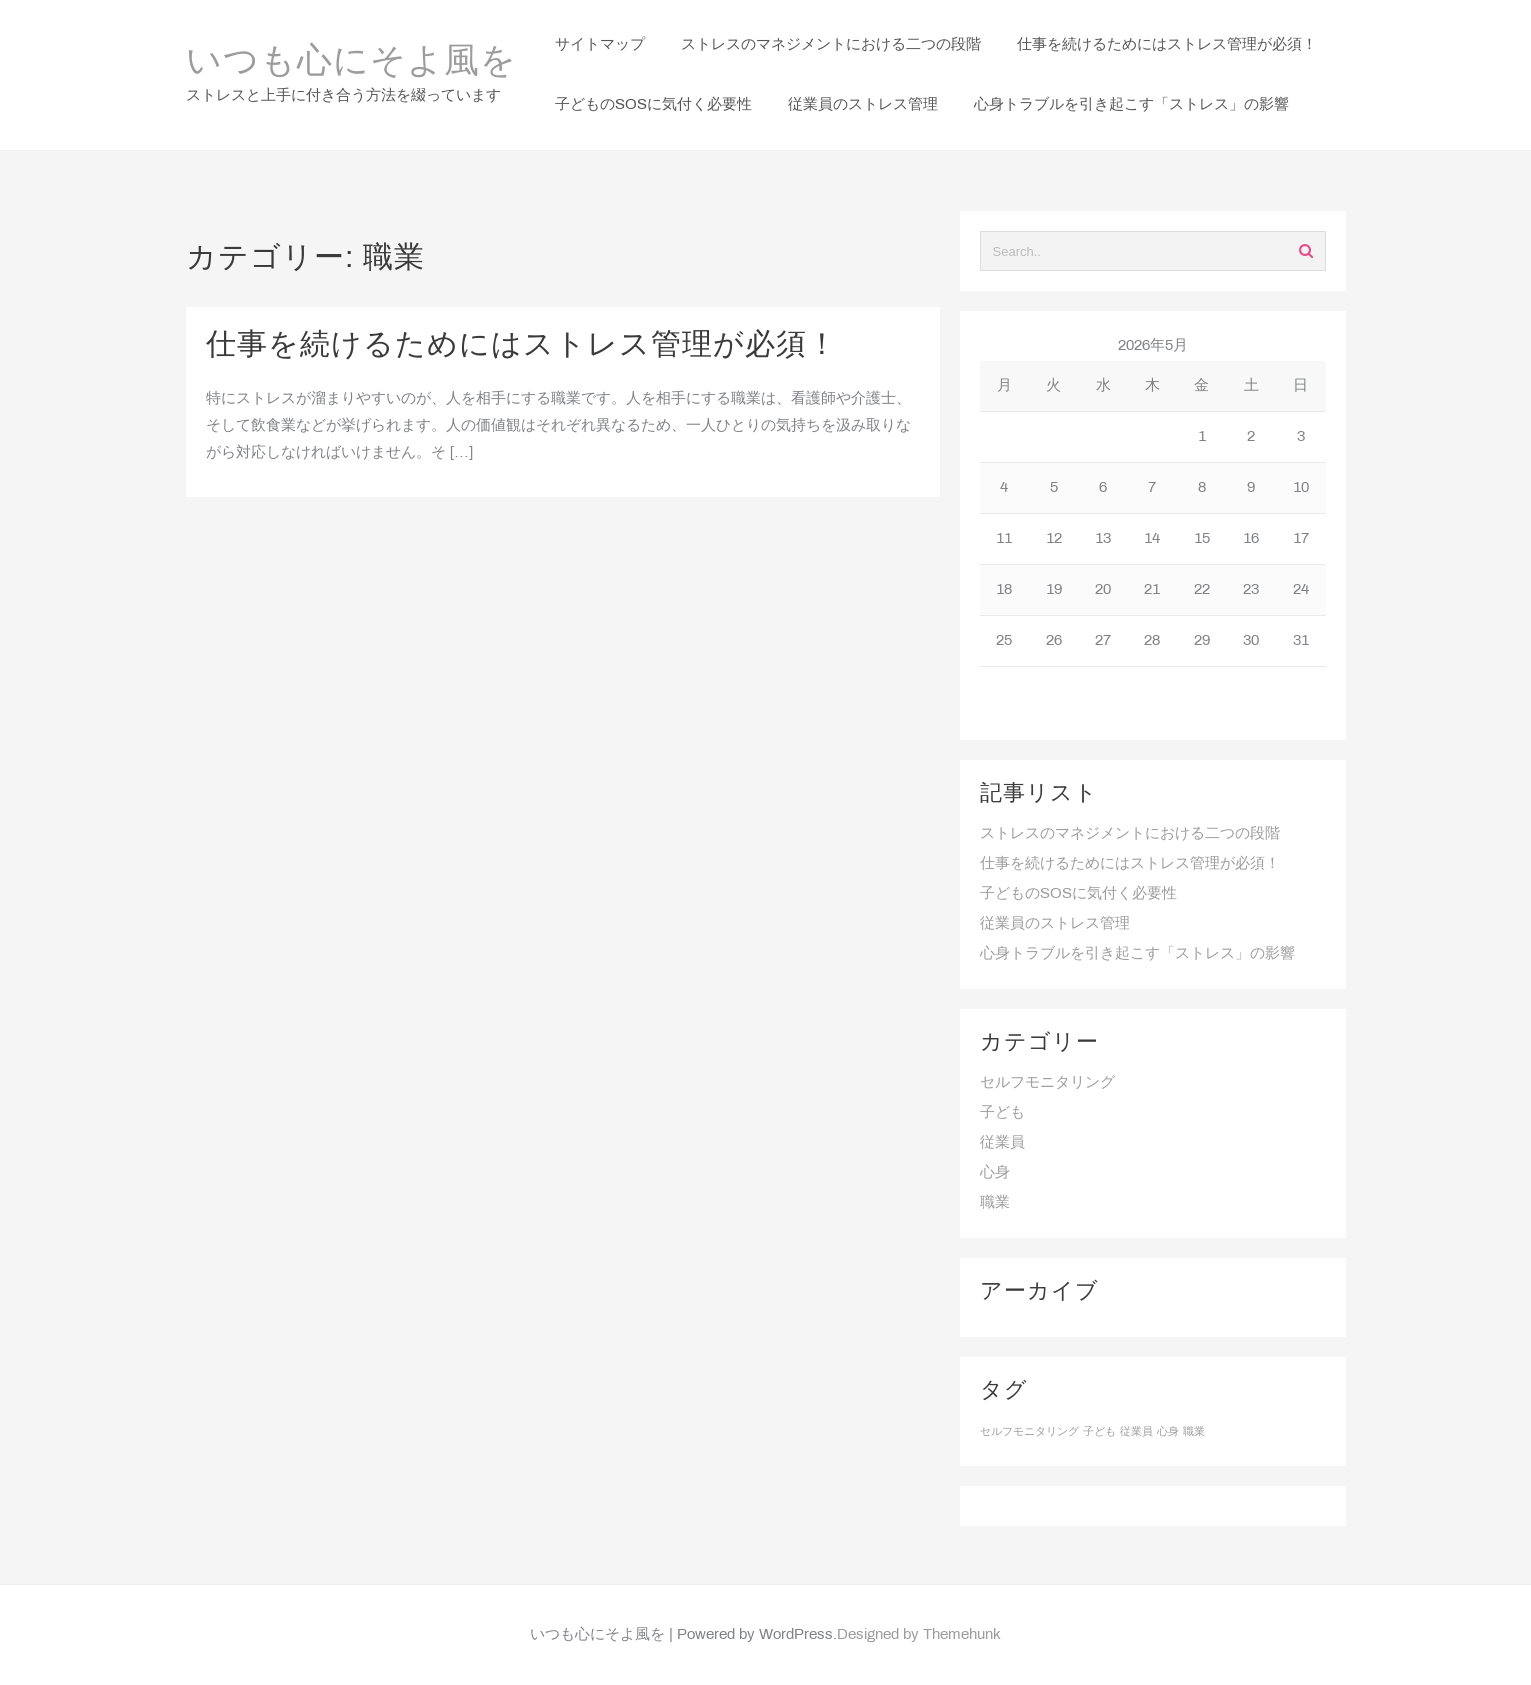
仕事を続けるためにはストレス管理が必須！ (522, 346)
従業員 (1002, 1143)
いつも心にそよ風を (351, 63)
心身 (995, 1173)
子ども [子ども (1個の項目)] (1099, 1432)
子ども (1002, 1113)
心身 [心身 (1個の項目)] (1168, 1432)
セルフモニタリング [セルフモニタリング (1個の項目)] (1029, 1432)
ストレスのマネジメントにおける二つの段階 (1130, 834)
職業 (995, 1203)
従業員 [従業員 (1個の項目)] (1136, 1432)
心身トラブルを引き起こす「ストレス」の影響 (1137, 954)
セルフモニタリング (1047, 1083)
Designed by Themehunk (919, 1635)
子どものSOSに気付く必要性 (1078, 894)
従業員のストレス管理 (1055, 924)
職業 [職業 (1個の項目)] (1194, 1432)
